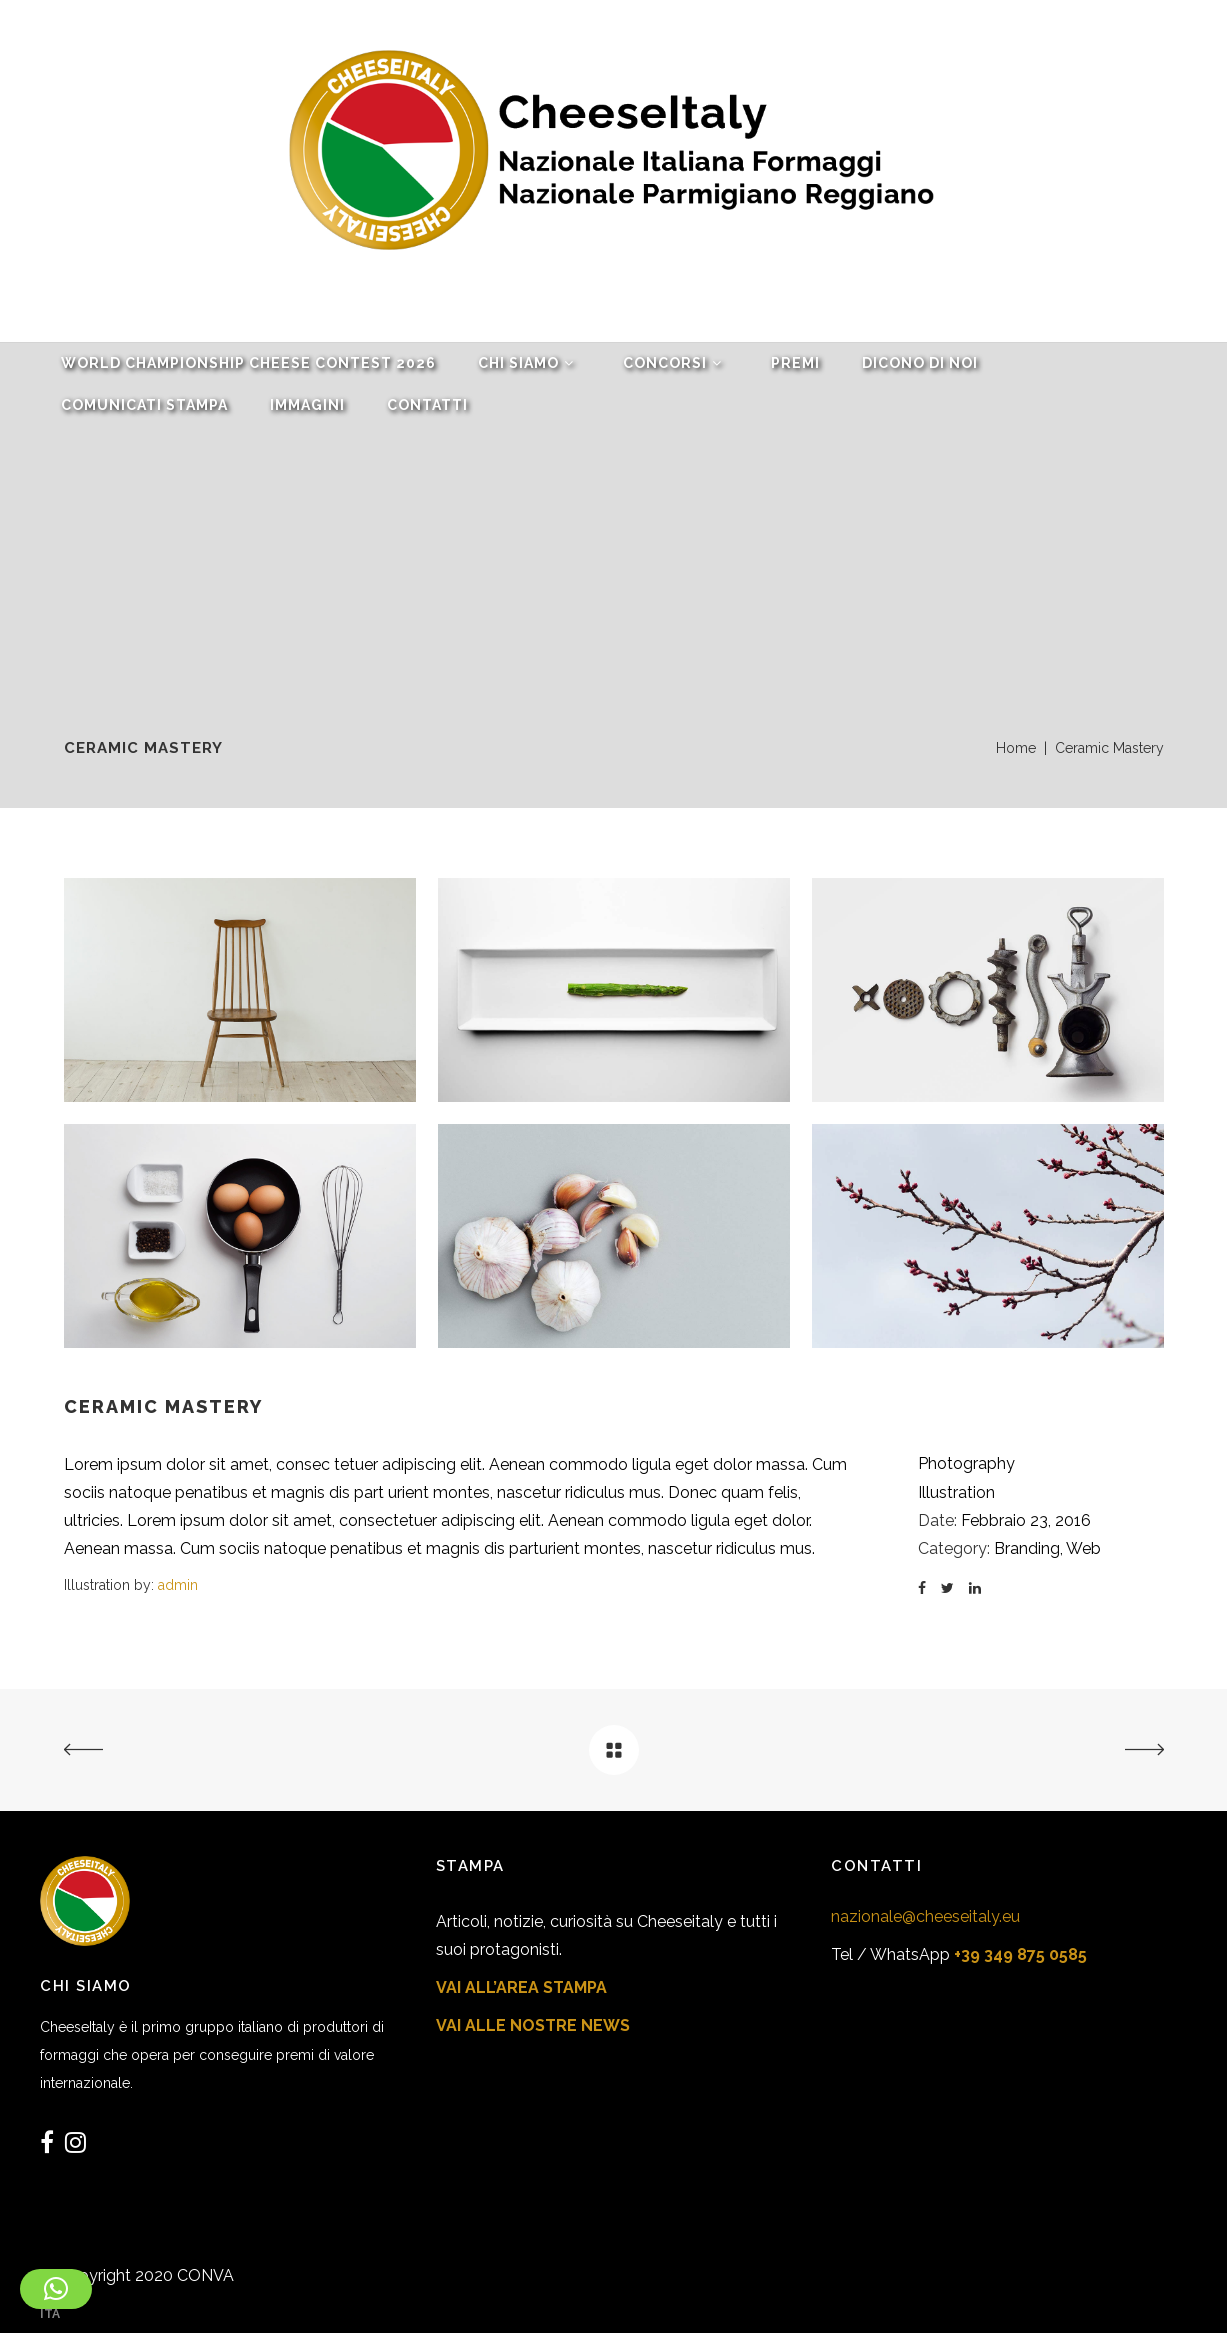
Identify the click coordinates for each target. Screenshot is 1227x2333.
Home (1016, 748)
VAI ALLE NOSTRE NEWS (533, 2025)
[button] (56, 2289)
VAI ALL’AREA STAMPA (521, 1987)
